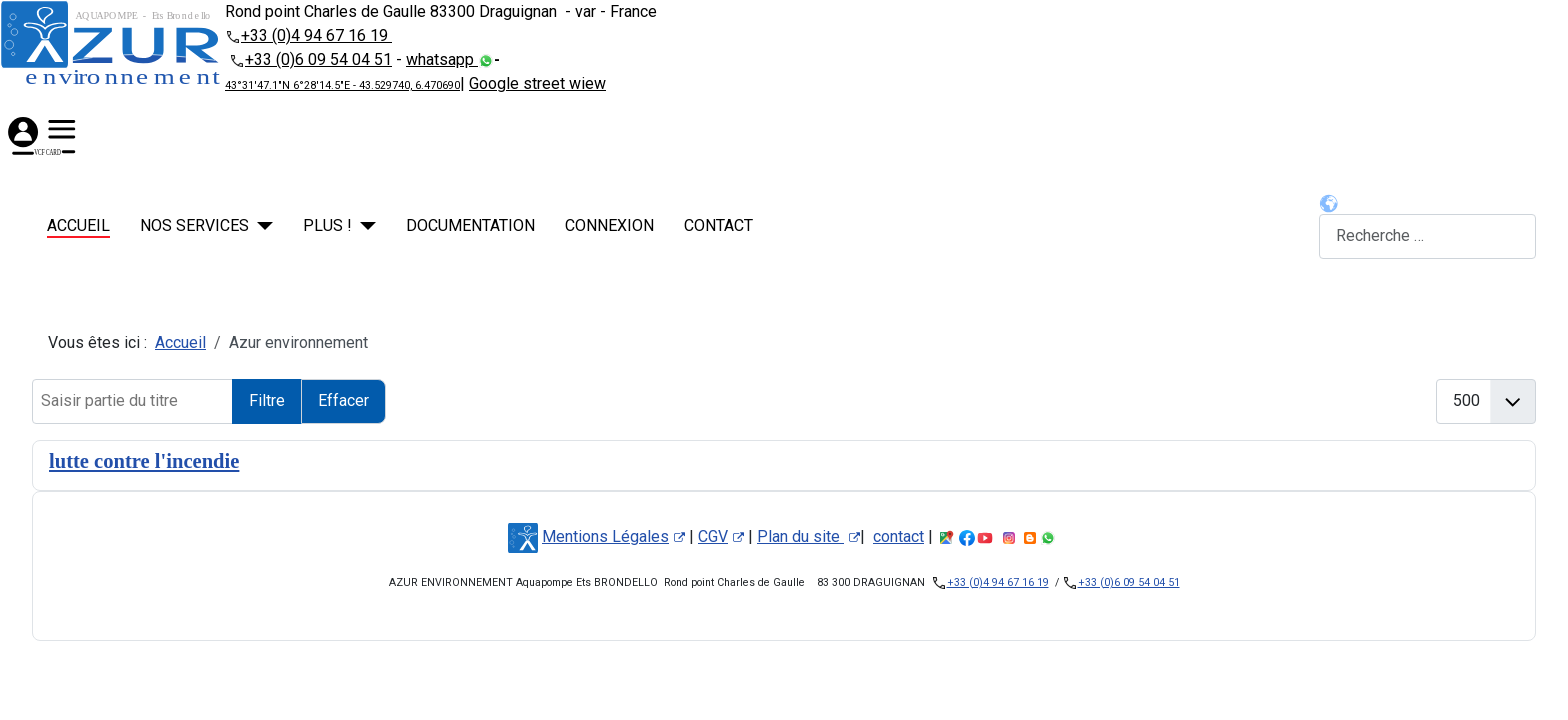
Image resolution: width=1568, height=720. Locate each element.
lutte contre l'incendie (144, 461)
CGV (721, 536)
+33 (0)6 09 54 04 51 (318, 59)
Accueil (78, 225)
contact (718, 225)
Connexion (609, 225)
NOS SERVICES (194, 225)
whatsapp (442, 59)
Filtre (267, 400)
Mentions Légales (613, 536)
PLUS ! (327, 225)
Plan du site (808, 536)
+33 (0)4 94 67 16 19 (316, 35)
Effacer (343, 400)
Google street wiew (537, 83)
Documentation (470, 225)
